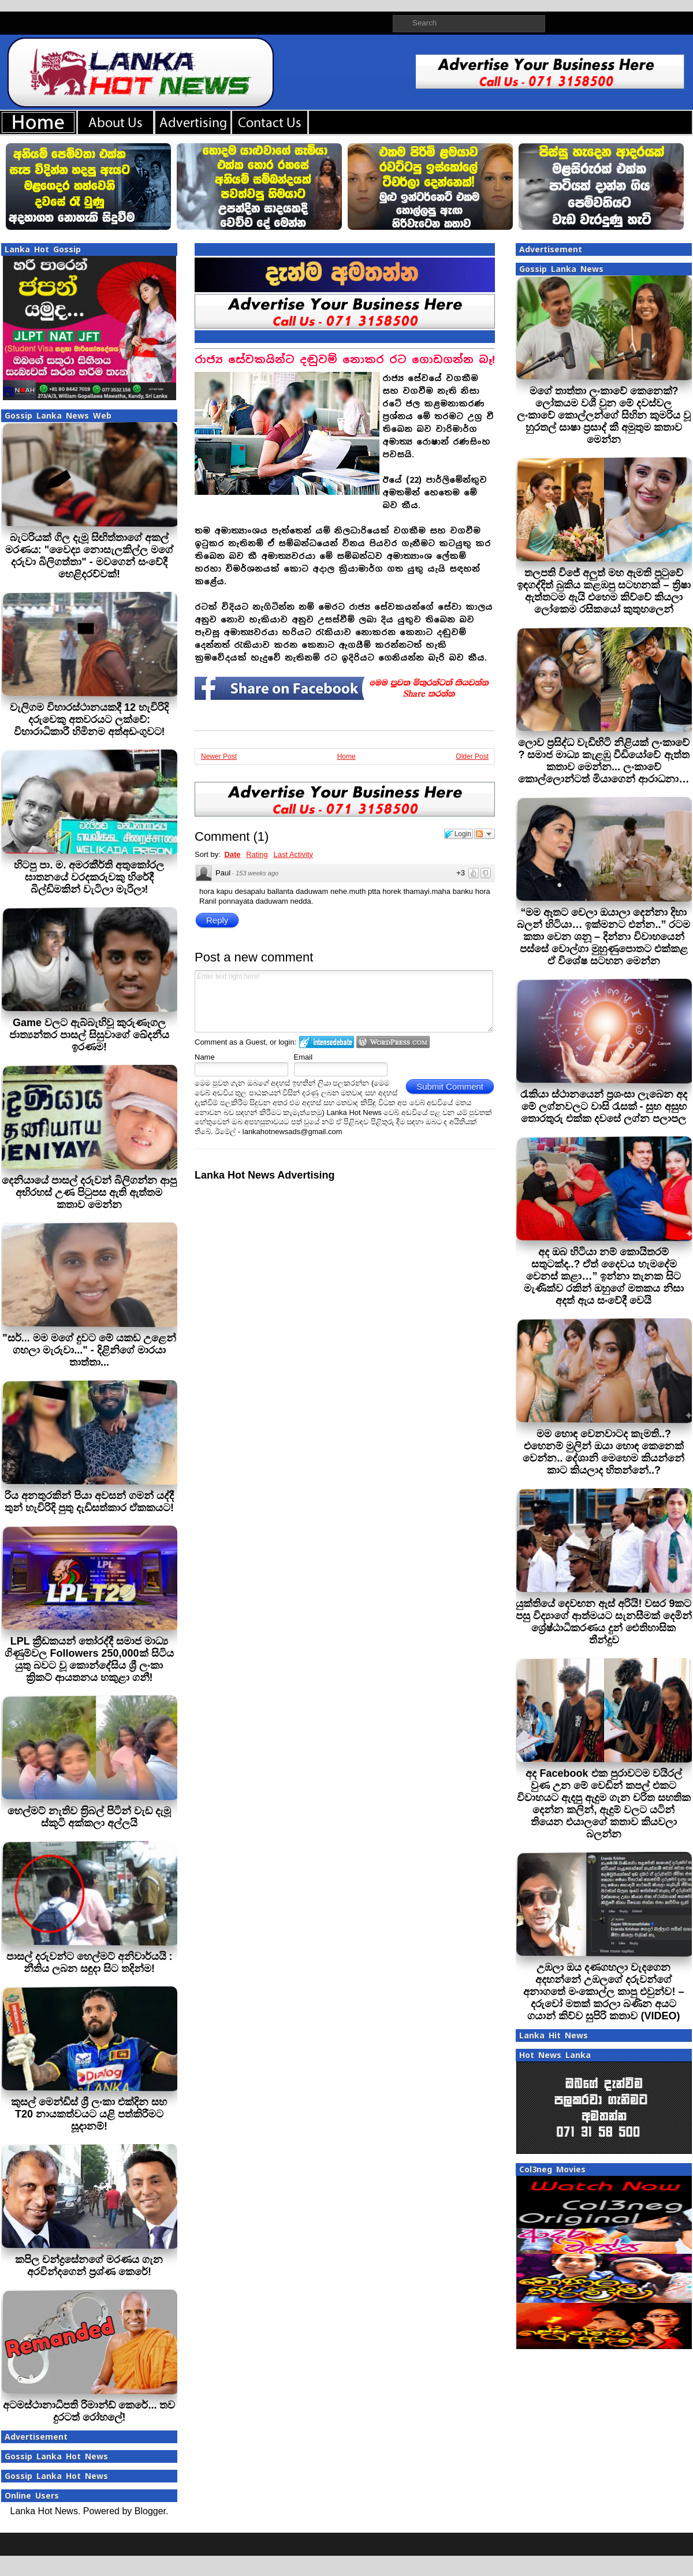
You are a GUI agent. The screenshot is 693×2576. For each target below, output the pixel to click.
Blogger (150, 2511)
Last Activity (293, 854)
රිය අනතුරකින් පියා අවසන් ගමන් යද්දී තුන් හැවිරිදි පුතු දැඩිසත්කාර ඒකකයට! (89, 1501)
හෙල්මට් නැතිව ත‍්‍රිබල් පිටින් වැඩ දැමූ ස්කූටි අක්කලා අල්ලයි (89, 1817)
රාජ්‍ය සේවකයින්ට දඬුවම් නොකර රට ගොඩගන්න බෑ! (345, 359)
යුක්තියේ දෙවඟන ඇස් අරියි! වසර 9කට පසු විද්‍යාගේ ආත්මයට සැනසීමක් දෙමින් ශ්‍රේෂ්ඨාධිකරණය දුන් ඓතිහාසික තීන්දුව (604, 1622)
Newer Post (219, 756)
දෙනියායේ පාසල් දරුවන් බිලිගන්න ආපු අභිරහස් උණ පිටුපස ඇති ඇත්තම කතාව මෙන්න (89, 1192)
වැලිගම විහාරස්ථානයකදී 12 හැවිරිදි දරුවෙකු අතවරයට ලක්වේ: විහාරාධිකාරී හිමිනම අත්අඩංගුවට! (89, 719)
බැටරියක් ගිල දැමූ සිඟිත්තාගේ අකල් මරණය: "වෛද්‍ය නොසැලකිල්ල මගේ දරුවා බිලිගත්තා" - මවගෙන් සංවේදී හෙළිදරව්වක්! (89, 556)
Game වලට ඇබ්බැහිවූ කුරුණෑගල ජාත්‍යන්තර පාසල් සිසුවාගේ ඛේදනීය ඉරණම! (89, 1035)
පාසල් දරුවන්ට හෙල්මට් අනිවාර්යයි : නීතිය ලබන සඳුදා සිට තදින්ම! (89, 1962)
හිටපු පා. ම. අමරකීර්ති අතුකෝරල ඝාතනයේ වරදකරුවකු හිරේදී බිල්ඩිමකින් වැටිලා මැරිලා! (89, 877)
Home (346, 756)
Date (232, 854)
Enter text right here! (344, 1001)
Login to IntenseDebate (326, 1042)
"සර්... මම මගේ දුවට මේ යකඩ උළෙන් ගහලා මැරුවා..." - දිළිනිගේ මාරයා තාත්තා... (89, 1350)
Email (303, 1057)
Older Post (472, 756)
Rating (257, 854)
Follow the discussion (484, 834)
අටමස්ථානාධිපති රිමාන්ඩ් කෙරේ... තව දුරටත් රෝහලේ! (89, 2411)
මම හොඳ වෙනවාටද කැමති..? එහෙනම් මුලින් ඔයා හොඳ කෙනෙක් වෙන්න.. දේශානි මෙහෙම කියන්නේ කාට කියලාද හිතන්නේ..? (603, 1452)
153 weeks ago (257, 873)
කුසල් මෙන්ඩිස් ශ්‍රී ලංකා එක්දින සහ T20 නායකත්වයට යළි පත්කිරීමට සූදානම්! (89, 2114)
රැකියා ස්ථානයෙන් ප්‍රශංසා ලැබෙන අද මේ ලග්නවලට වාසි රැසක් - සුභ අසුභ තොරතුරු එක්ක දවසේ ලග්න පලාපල (603, 1106)
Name (205, 1057)
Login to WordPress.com (393, 1042)
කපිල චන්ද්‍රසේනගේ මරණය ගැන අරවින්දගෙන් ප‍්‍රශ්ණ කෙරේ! (89, 2265)
